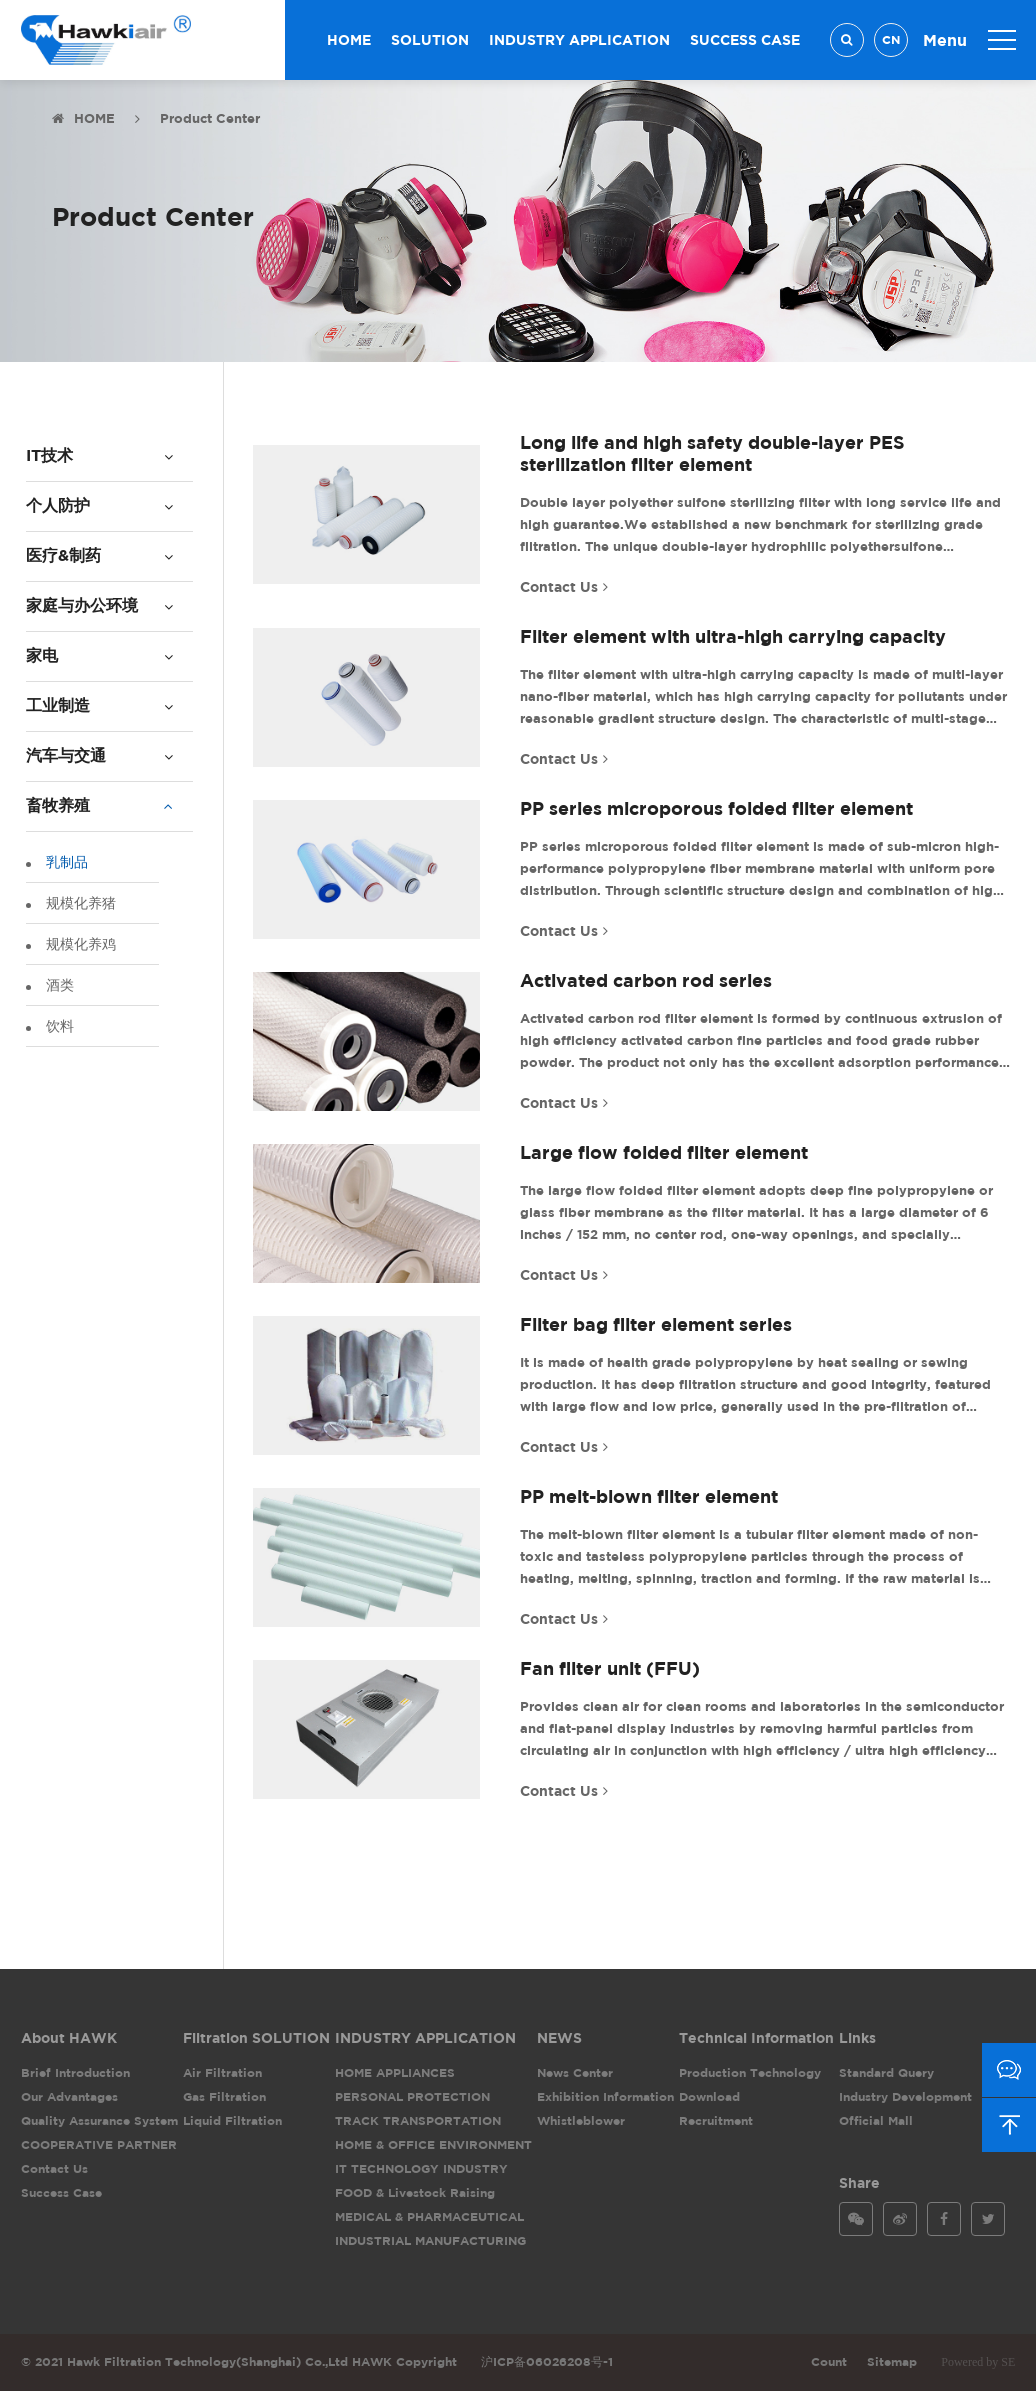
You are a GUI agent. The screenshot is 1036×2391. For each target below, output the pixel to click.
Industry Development (905, 2096)
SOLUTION (430, 39)
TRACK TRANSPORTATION (418, 2120)
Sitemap (892, 2361)
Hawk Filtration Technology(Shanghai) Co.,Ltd (94, 40)
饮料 (59, 1025)
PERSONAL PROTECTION (412, 2096)
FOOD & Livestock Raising (415, 2192)
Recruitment (716, 2120)
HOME (349, 39)
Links (857, 2037)
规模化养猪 (80, 902)
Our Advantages (69, 2096)
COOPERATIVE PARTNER (99, 2144)
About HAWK (69, 2037)
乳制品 (66, 861)
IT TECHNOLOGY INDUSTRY (421, 2168)
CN (891, 39)
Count (829, 2361)
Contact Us (54, 2168)
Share (859, 2182)
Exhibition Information (605, 2096)
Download (709, 2096)
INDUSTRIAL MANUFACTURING (430, 2240)
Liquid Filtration (232, 2120)
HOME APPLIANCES (395, 2072)
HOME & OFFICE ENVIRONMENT (433, 2144)
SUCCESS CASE (745, 39)
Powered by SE (978, 2362)
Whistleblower (581, 2120)
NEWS (559, 2037)
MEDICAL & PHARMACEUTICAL (429, 2216)
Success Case (61, 2192)
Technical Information (756, 2037)
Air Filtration (222, 2072)
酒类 (59, 984)
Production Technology (750, 2072)
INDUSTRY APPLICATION (579, 39)
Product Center (210, 118)
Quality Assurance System (99, 2120)
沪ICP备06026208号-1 (547, 2361)
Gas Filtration (224, 2096)
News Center (575, 2072)
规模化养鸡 (80, 943)
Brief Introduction (75, 2072)
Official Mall (876, 2120)
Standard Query (886, 2072)
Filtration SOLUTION (256, 2037)
